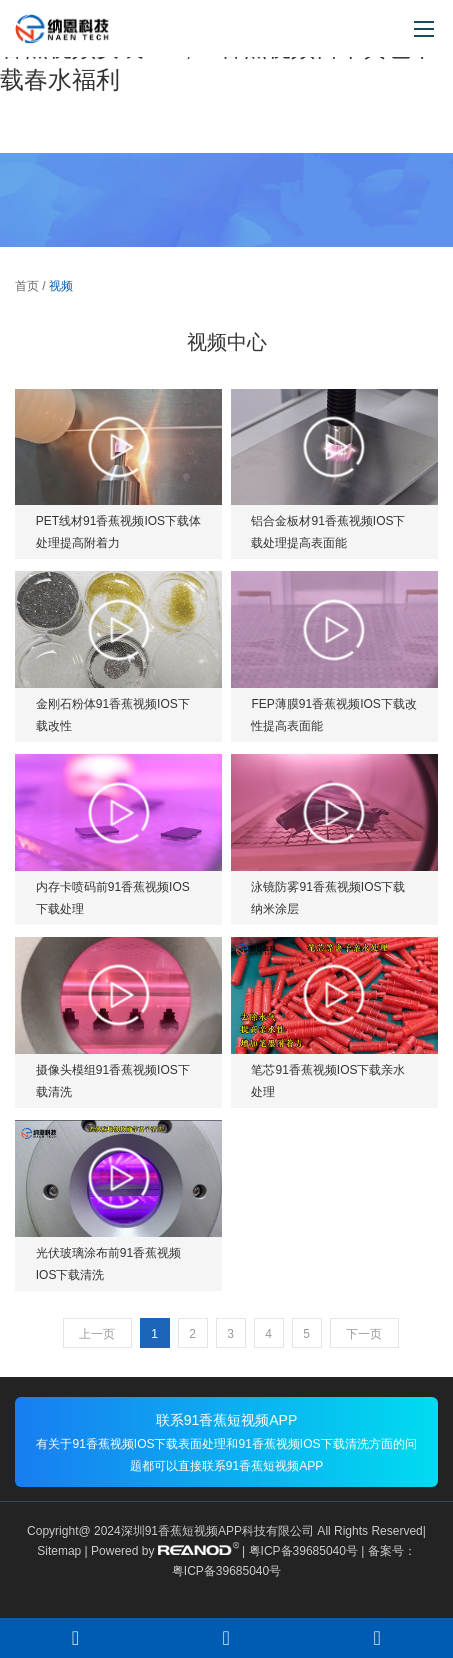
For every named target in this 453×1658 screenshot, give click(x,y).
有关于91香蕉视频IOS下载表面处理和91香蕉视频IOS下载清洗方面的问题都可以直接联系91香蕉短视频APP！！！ (226, 1455)
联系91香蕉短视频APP (227, 1420)
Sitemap (59, 1551)
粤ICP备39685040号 (303, 1551)
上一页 (97, 1334)
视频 (61, 286)
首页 (27, 286)
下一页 (364, 1334)
